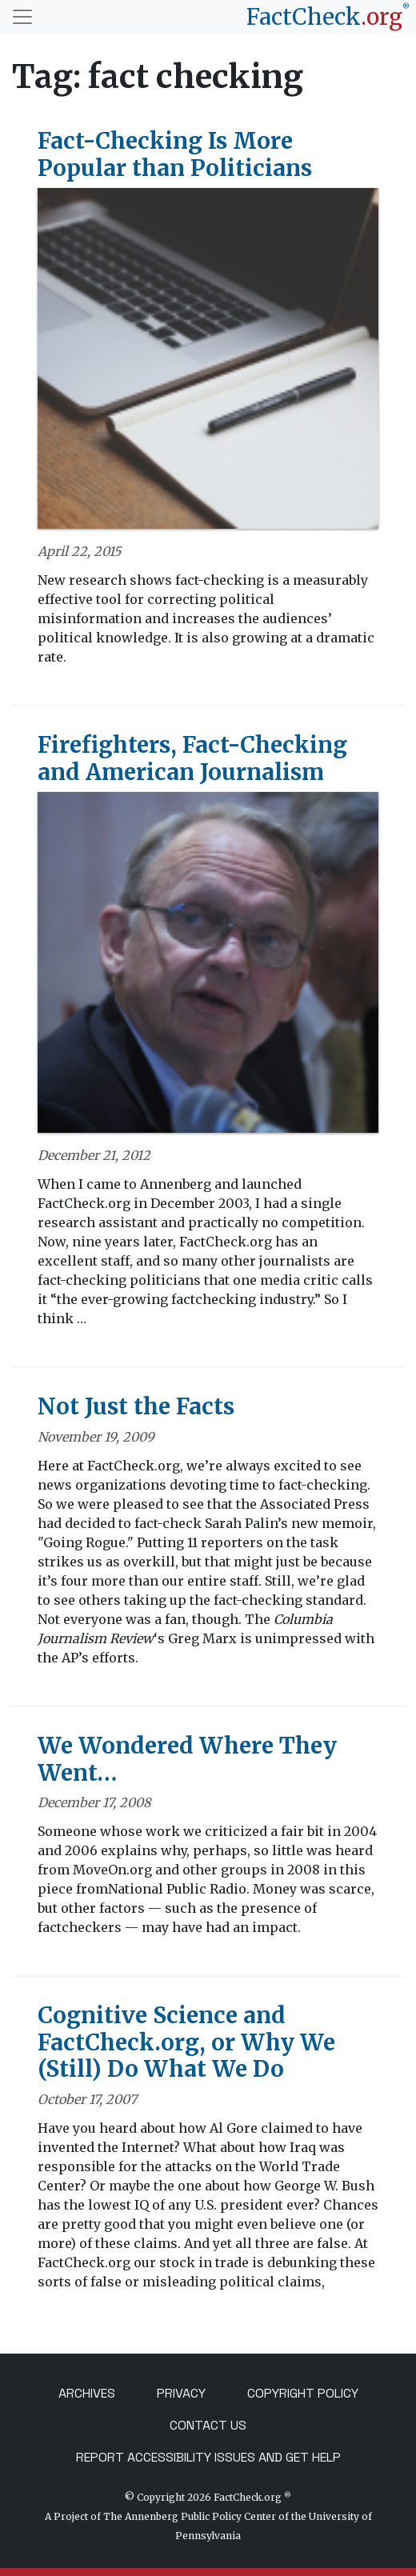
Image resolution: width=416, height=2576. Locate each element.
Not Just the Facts (136, 1406)
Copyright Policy (302, 2393)
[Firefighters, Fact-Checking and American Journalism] (208, 968)
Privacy (181, 2393)
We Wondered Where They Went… (187, 1759)
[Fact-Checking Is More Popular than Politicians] (208, 364)
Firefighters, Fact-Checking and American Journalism (192, 758)
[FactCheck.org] (328, 17)
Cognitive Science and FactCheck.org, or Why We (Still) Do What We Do (186, 2042)
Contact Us (208, 2425)
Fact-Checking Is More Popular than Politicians (175, 154)
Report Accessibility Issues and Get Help (208, 2457)
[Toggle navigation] (22, 17)
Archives (86, 2393)
